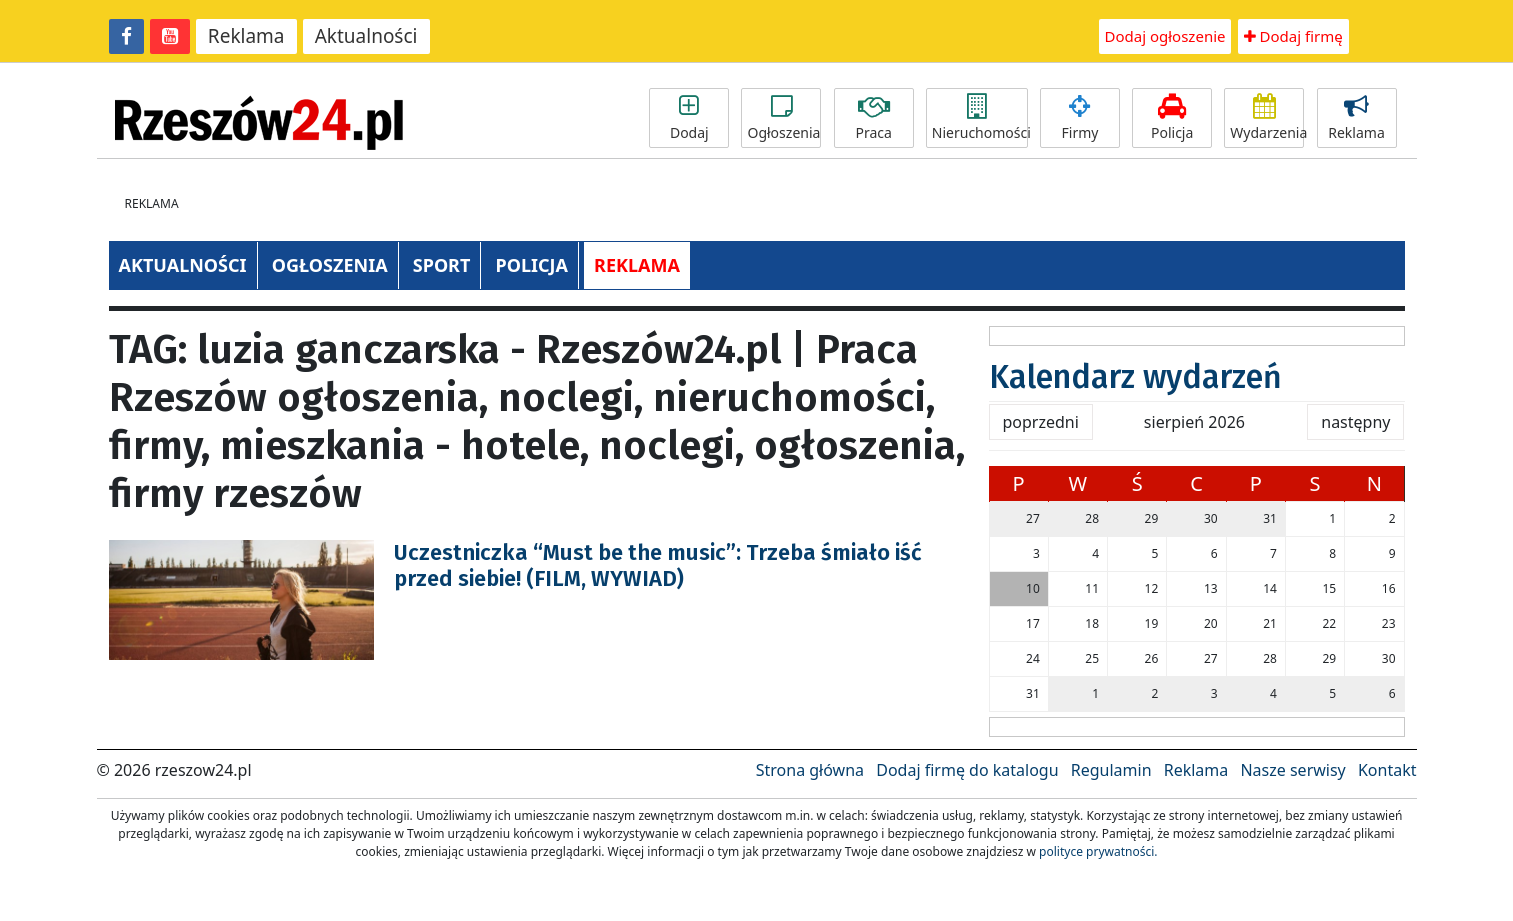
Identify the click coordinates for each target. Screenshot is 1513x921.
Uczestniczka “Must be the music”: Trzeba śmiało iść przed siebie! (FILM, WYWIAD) (658, 565)
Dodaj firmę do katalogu (967, 770)
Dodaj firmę (1293, 36)
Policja (1172, 118)
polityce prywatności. (1098, 851)
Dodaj (689, 118)
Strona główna (810, 770)
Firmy (1080, 118)
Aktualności (366, 36)
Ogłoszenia (783, 118)
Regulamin (1111, 770)
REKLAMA (637, 265)
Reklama (246, 36)
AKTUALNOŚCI (183, 265)
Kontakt (1387, 770)
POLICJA (531, 265)
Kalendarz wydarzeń (1135, 377)
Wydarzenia (1267, 118)
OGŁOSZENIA (330, 265)
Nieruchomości (980, 118)
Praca (874, 118)
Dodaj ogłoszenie (1165, 36)
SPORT (442, 265)
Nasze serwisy (1292, 770)
